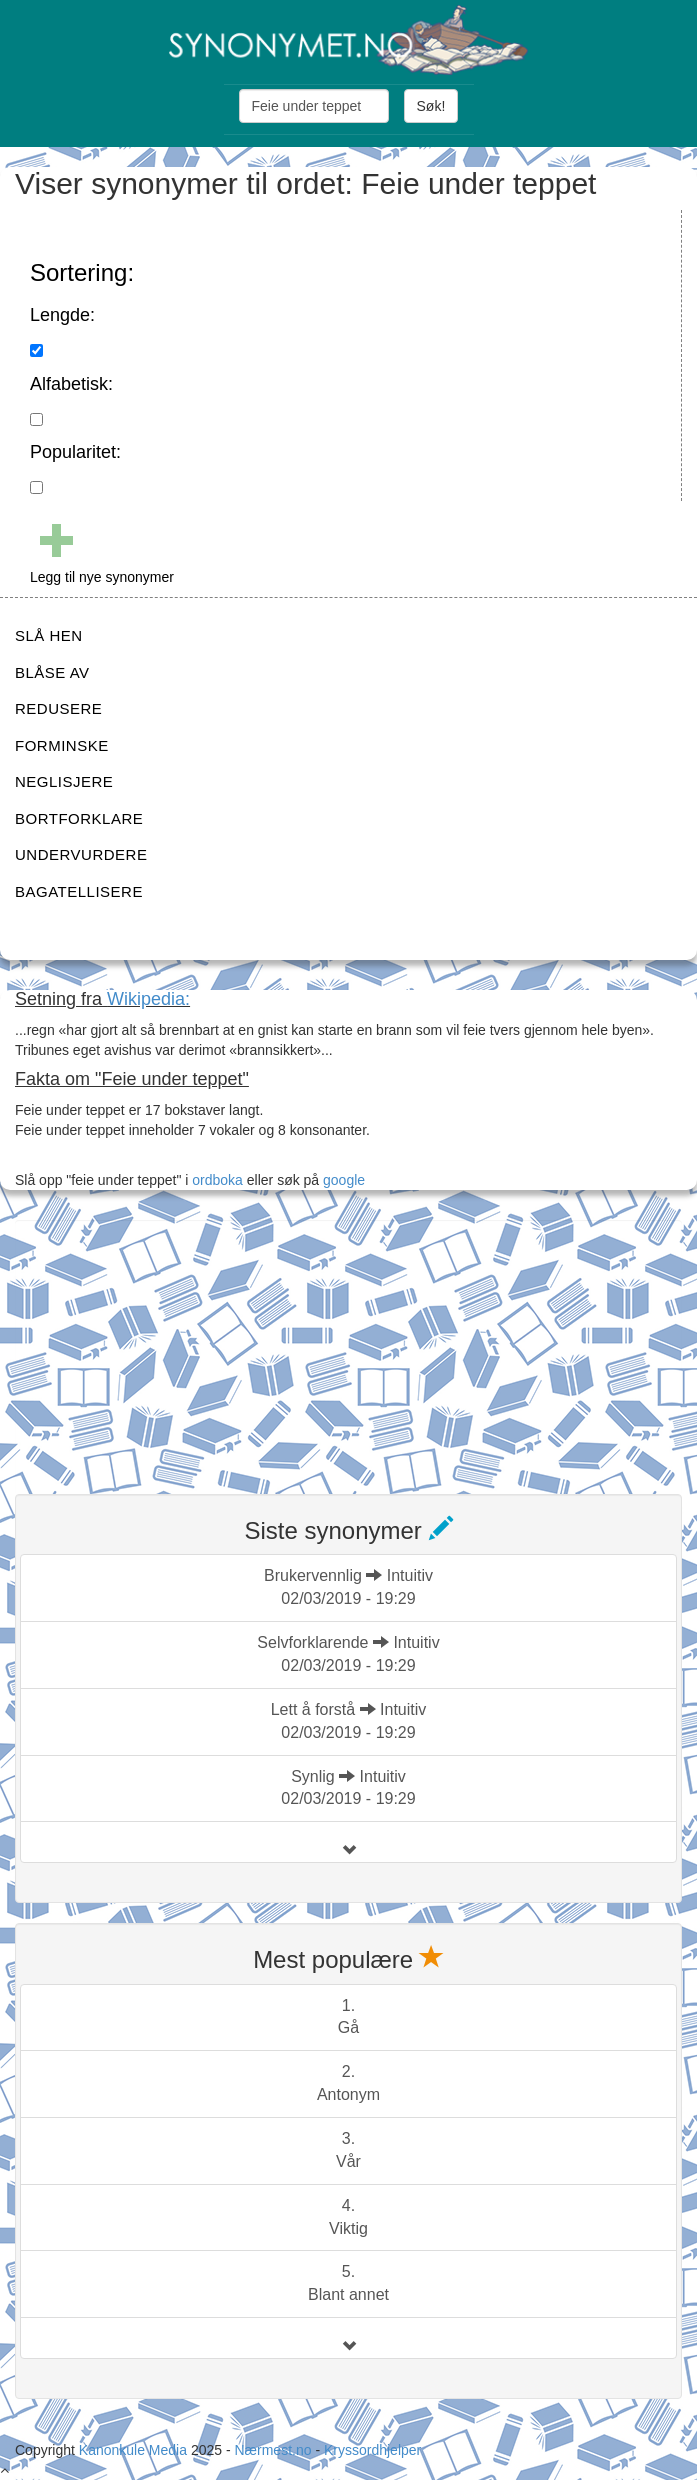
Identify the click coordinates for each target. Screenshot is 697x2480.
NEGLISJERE (64, 781)
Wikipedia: (148, 999)
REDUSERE (58, 708)
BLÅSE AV (52, 672)
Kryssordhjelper (372, 2450)
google (344, 1180)
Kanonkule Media (135, 2450)
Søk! (431, 106)
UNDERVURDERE (81, 854)
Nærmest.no (272, 2450)
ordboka (215, 1180)
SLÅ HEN (49, 635)
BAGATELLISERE (79, 891)
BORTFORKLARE (79, 818)
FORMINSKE (62, 745)
